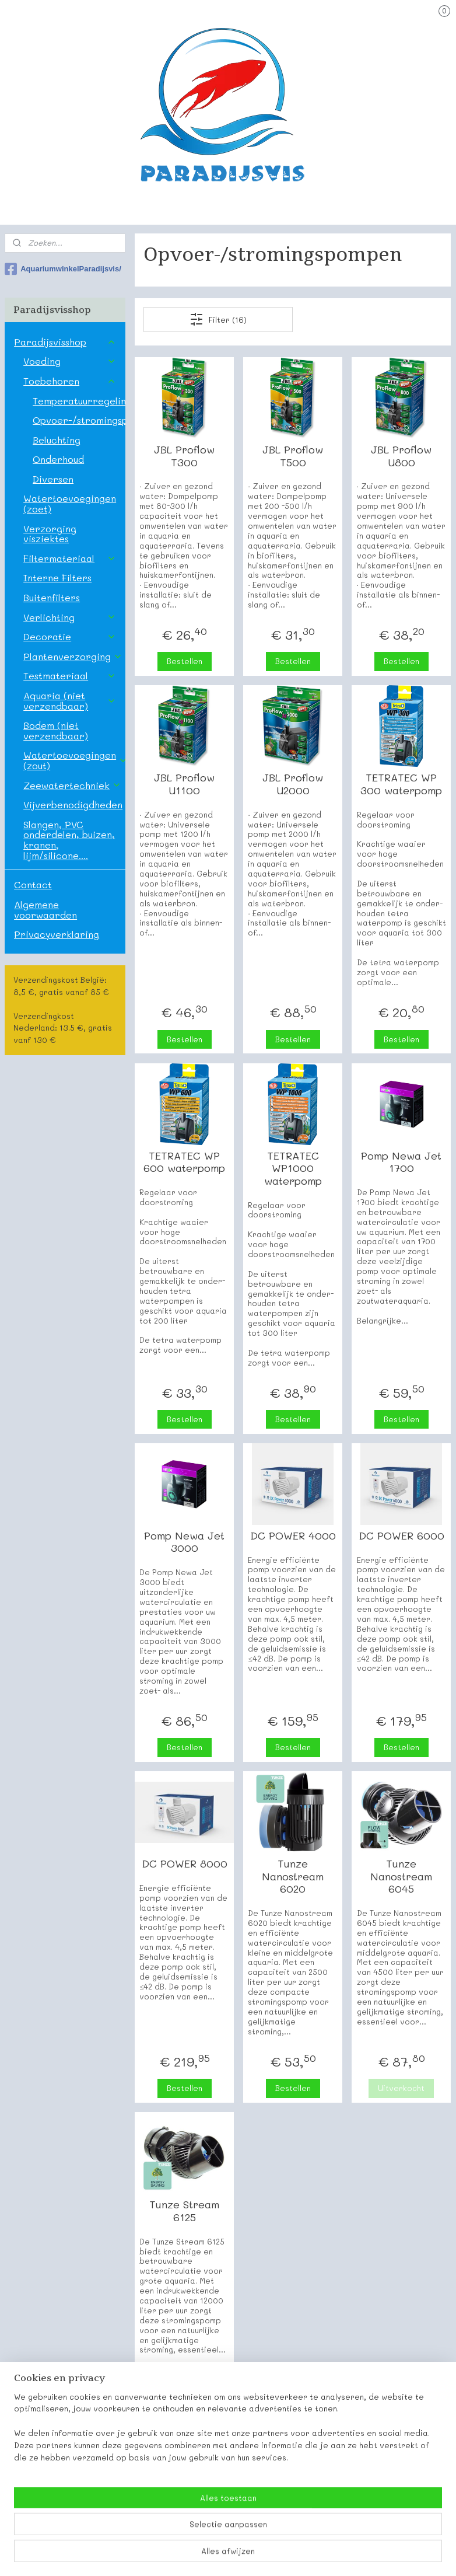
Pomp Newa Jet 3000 (185, 1542)
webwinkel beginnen (256, 2554)
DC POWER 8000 (184, 1864)
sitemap (187, 2554)
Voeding (69, 361)
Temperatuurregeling (79, 401)
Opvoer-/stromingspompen (79, 420)
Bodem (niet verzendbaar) (55, 730)
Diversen (53, 479)
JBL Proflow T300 (185, 456)
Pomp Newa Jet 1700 (402, 1162)
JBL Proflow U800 (401, 456)
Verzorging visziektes (49, 533)
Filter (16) (218, 319)
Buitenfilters (51, 597)
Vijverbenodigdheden (74, 804)
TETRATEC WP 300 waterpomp (402, 784)
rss (211, 2554)
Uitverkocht (401, 2088)
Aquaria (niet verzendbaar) (69, 700)
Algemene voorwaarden (45, 909)
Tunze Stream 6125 (185, 2211)
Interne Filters (57, 577)
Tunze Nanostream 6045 (402, 1877)
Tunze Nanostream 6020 (293, 1877)
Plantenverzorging (72, 656)
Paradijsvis (28, 2486)
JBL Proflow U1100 (185, 784)
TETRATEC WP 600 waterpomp (185, 1162)
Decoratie (69, 636)
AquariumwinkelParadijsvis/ (63, 269)
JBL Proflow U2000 (293, 784)
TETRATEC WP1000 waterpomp (293, 1169)
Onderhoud (58, 459)
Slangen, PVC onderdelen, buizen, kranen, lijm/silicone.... (69, 839)
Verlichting (69, 617)
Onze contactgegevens (52, 2500)
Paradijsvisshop (65, 342)
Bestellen (184, 661)
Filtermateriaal (69, 558)
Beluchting (56, 440)
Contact (33, 884)
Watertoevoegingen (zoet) (69, 503)
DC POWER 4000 (293, 1536)
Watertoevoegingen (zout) (74, 760)
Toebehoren (69, 381)
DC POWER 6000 (401, 1536)
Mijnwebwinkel (364, 2554)
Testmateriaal (69, 675)
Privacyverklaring (56, 934)
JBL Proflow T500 (293, 456)
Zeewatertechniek (72, 785)
